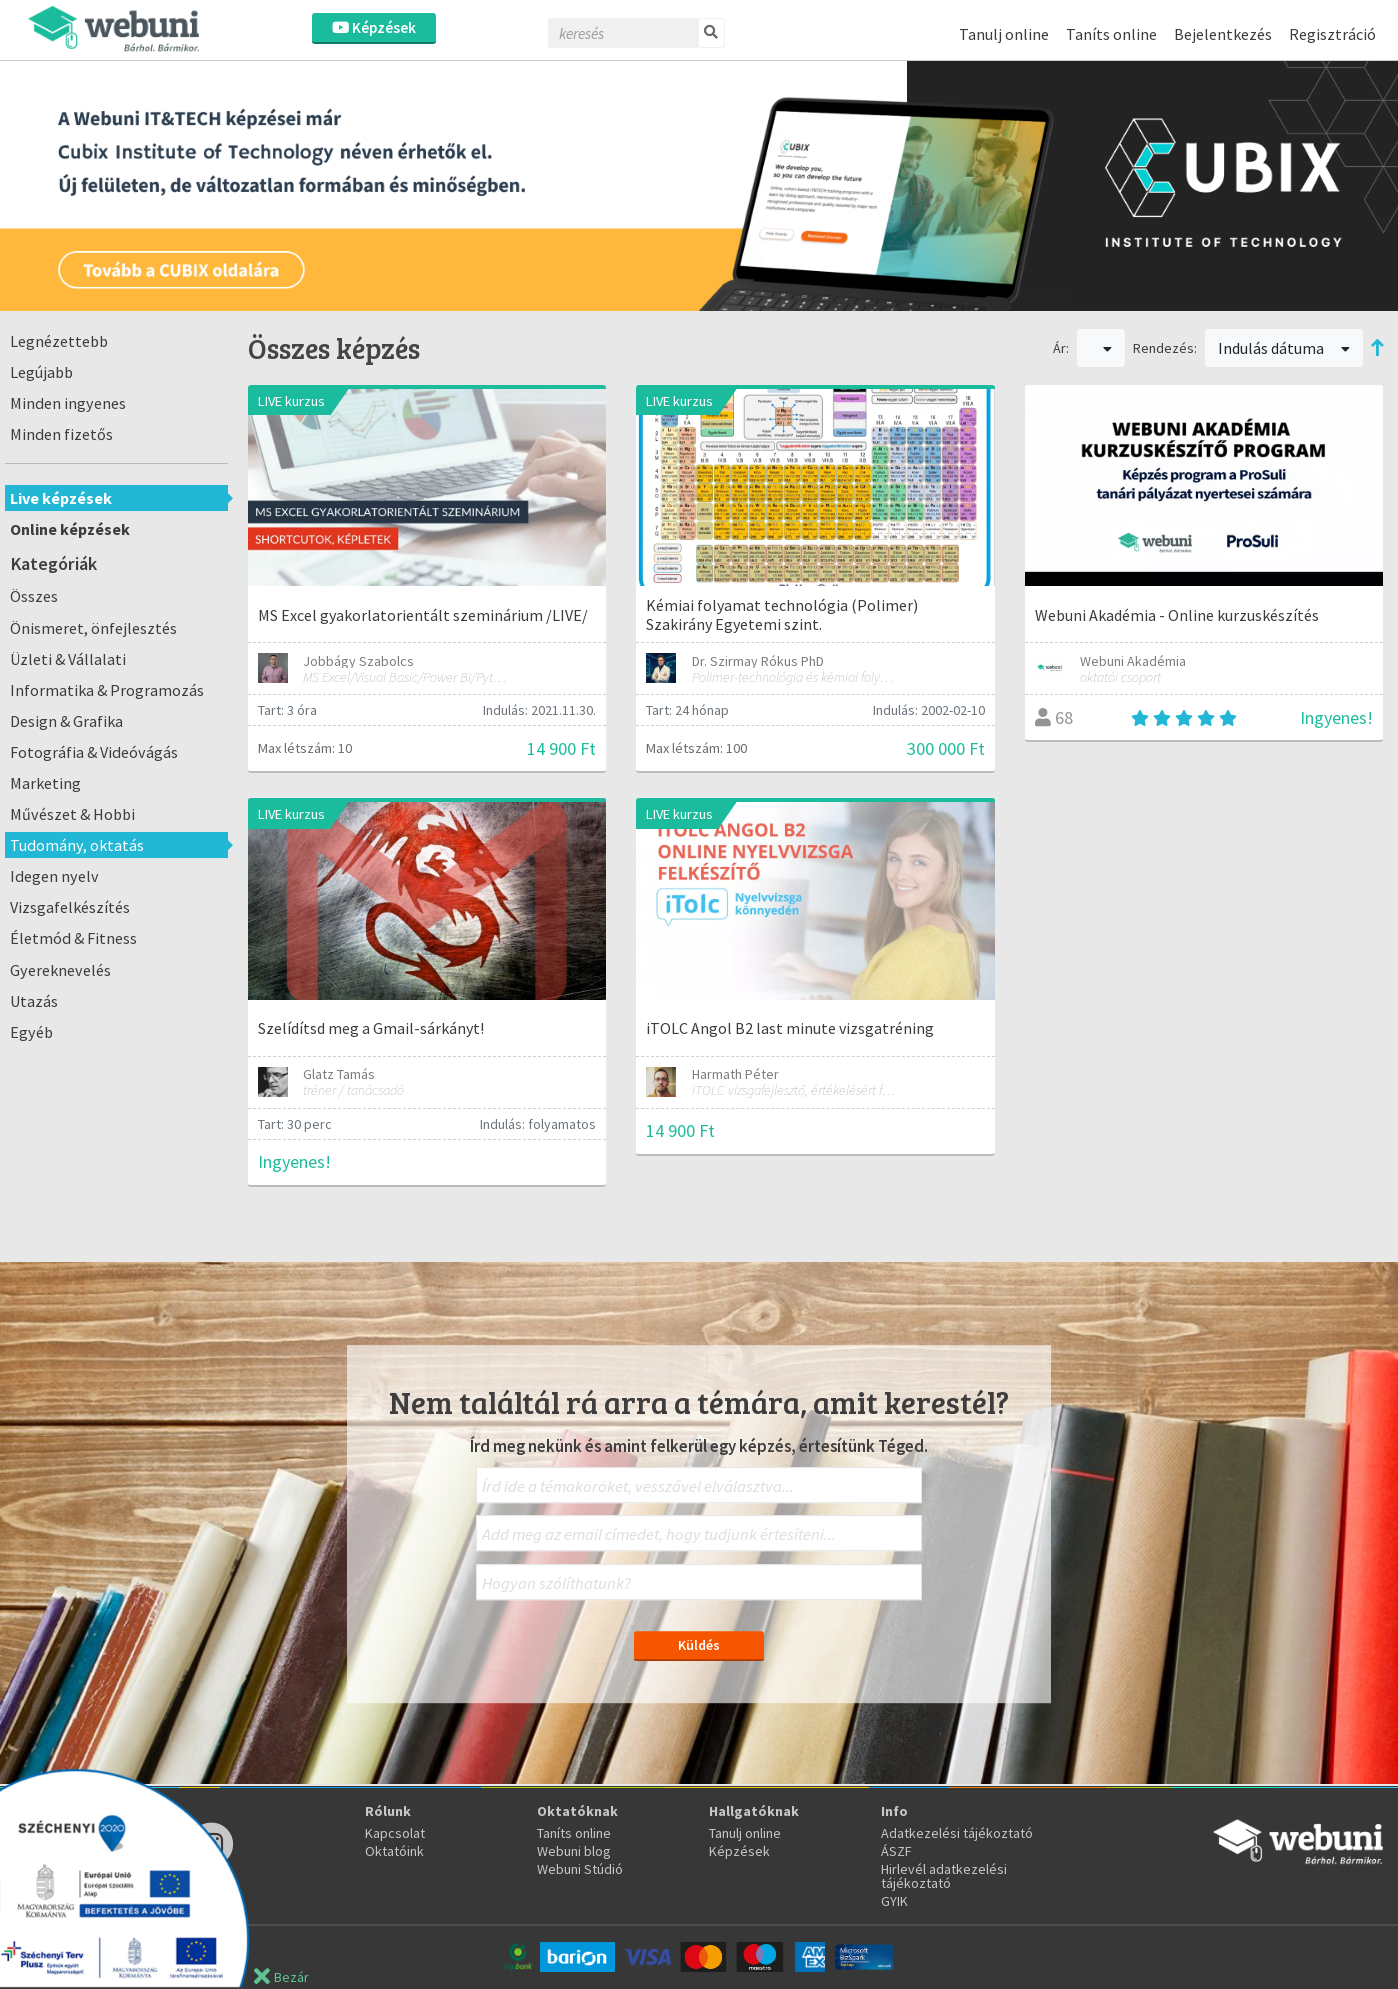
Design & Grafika (66, 721)
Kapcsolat (395, 1833)
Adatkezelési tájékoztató (957, 1833)
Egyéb (31, 1032)
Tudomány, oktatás (77, 845)
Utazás (34, 1001)
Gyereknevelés (60, 970)
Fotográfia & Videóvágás (94, 752)
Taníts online (1111, 34)
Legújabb (41, 372)
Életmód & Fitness (73, 938)
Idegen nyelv (54, 876)
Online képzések (70, 529)
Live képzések (61, 498)
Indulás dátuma (1284, 348)
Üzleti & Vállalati (68, 659)
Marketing (45, 783)
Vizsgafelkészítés (70, 907)
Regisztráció (1332, 34)
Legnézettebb (59, 341)
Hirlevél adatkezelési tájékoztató (944, 1876)
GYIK (894, 1901)
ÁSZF (896, 1851)
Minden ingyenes (68, 403)
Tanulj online (1004, 34)
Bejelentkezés (1223, 34)
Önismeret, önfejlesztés (93, 628)
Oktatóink (394, 1851)
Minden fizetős (61, 434)
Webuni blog (574, 1851)
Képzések (374, 27)
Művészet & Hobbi (72, 814)
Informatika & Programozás (107, 690)
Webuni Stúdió (580, 1869)
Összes (34, 596)
